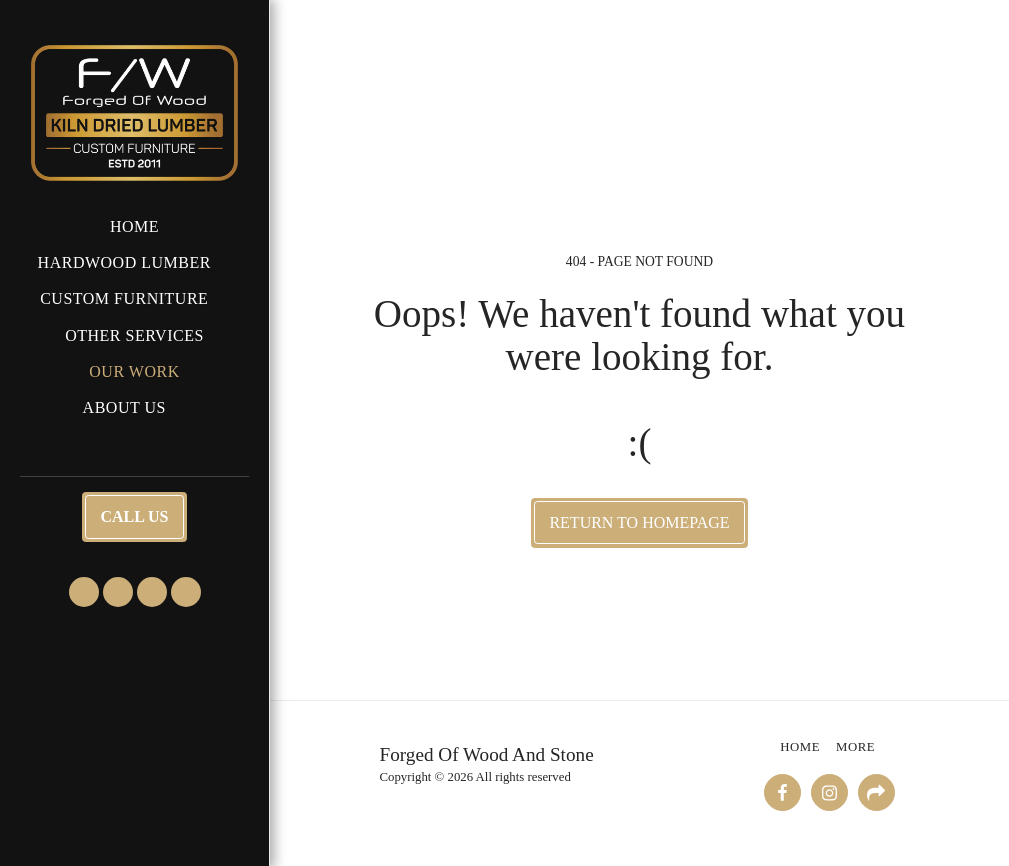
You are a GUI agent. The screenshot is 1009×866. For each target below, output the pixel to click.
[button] (135, 262)
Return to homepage (639, 522)
